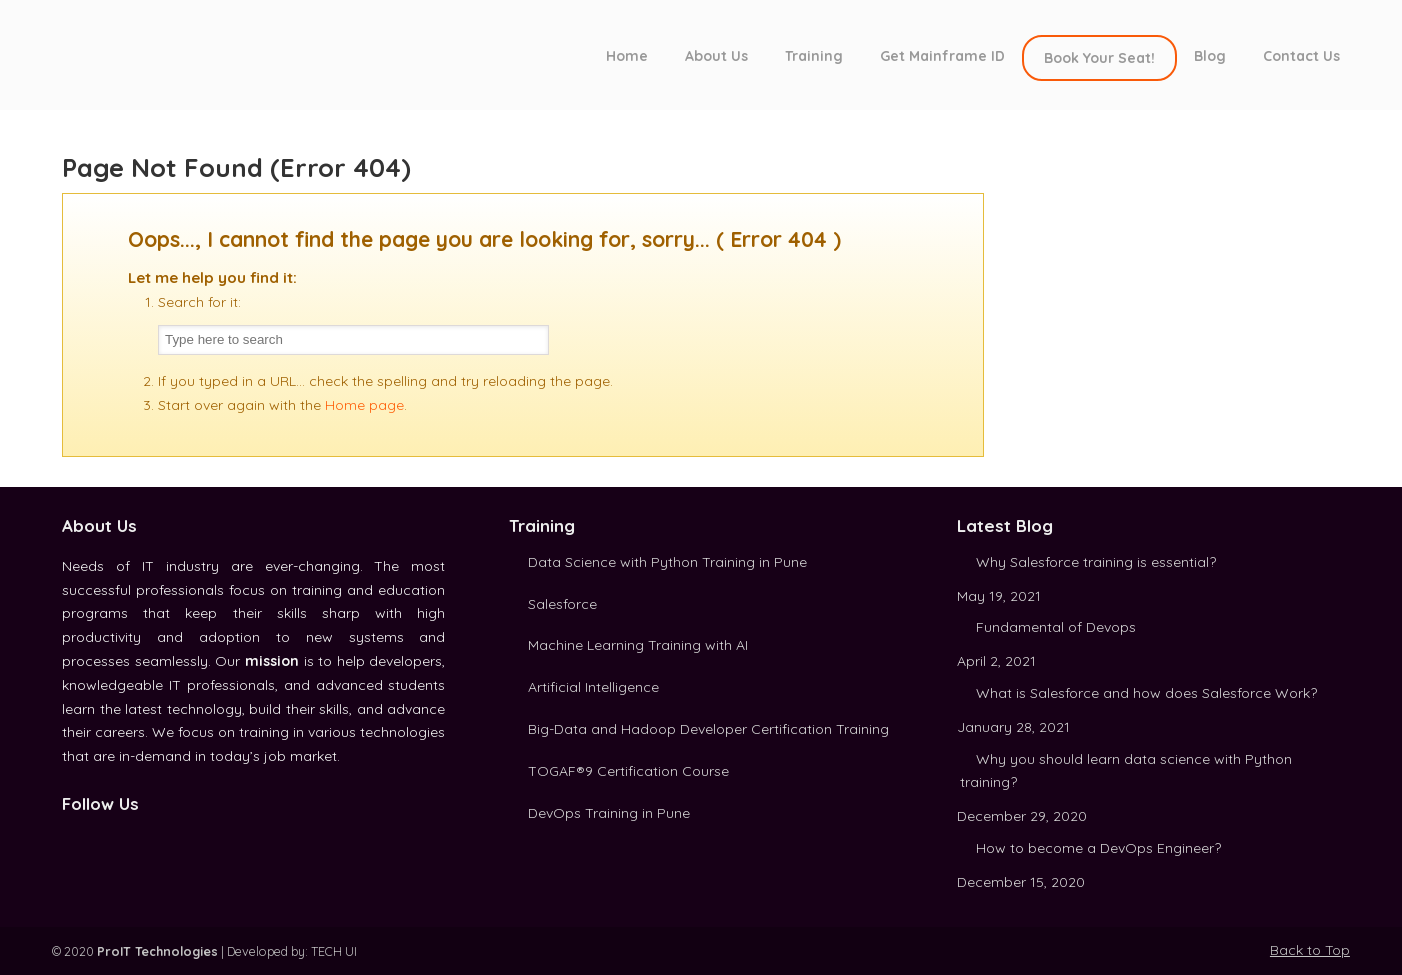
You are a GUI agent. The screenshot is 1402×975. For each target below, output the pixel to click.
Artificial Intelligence (593, 687)
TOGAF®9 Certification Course (628, 771)
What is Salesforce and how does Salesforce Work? (1146, 693)
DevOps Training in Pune (609, 813)
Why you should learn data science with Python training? (1126, 771)
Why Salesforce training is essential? (1096, 562)
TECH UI (334, 951)
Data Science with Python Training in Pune (667, 562)
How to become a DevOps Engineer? (1098, 848)
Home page (364, 405)
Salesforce (562, 604)
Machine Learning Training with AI (638, 645)
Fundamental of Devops (1056, 627)
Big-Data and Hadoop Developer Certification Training (708, 729)
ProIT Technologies (222, 53)
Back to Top (1310, 950)
